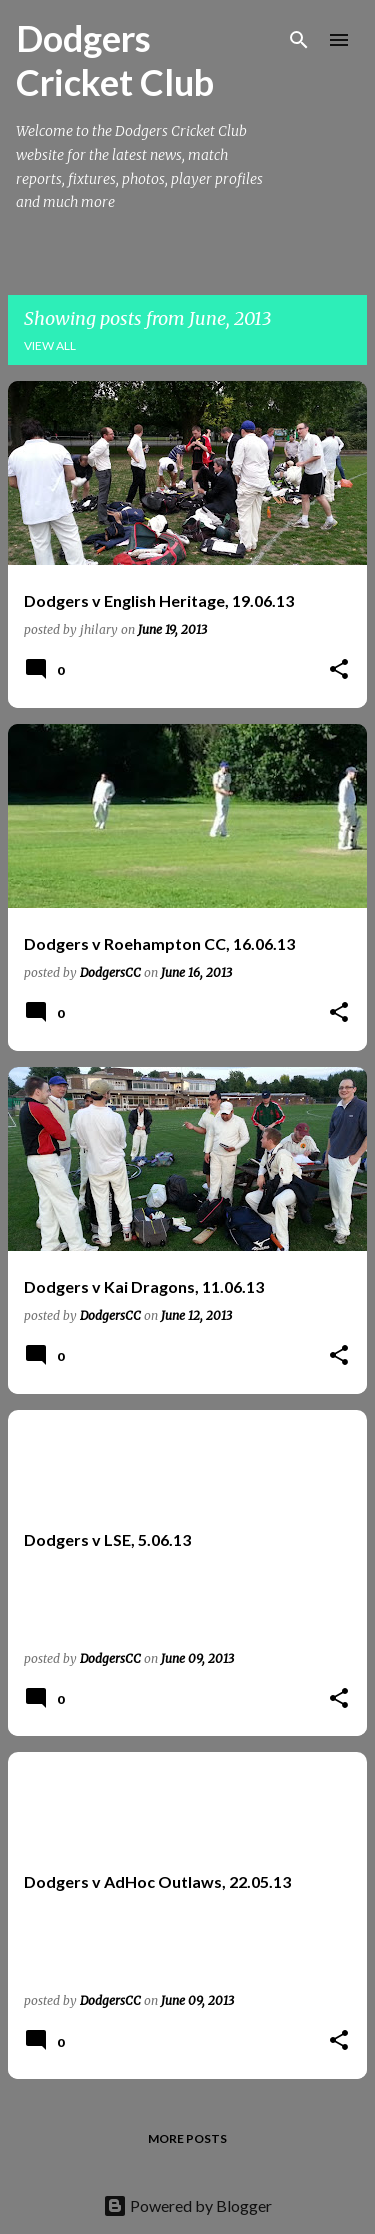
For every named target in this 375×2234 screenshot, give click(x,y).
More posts (187, 2138)
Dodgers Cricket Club (115, 60)
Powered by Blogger (187, 2205)
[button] (339, 670)
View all (50, 345)
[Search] (299, 40)
